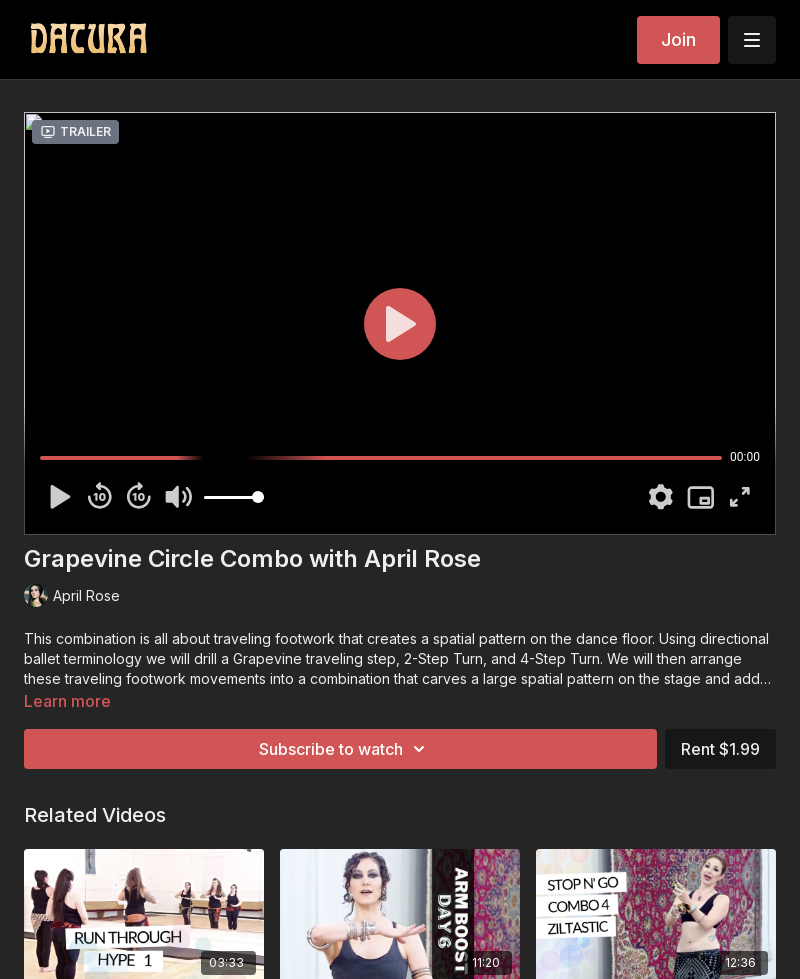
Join (678, 39)
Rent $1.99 (720, 749)
